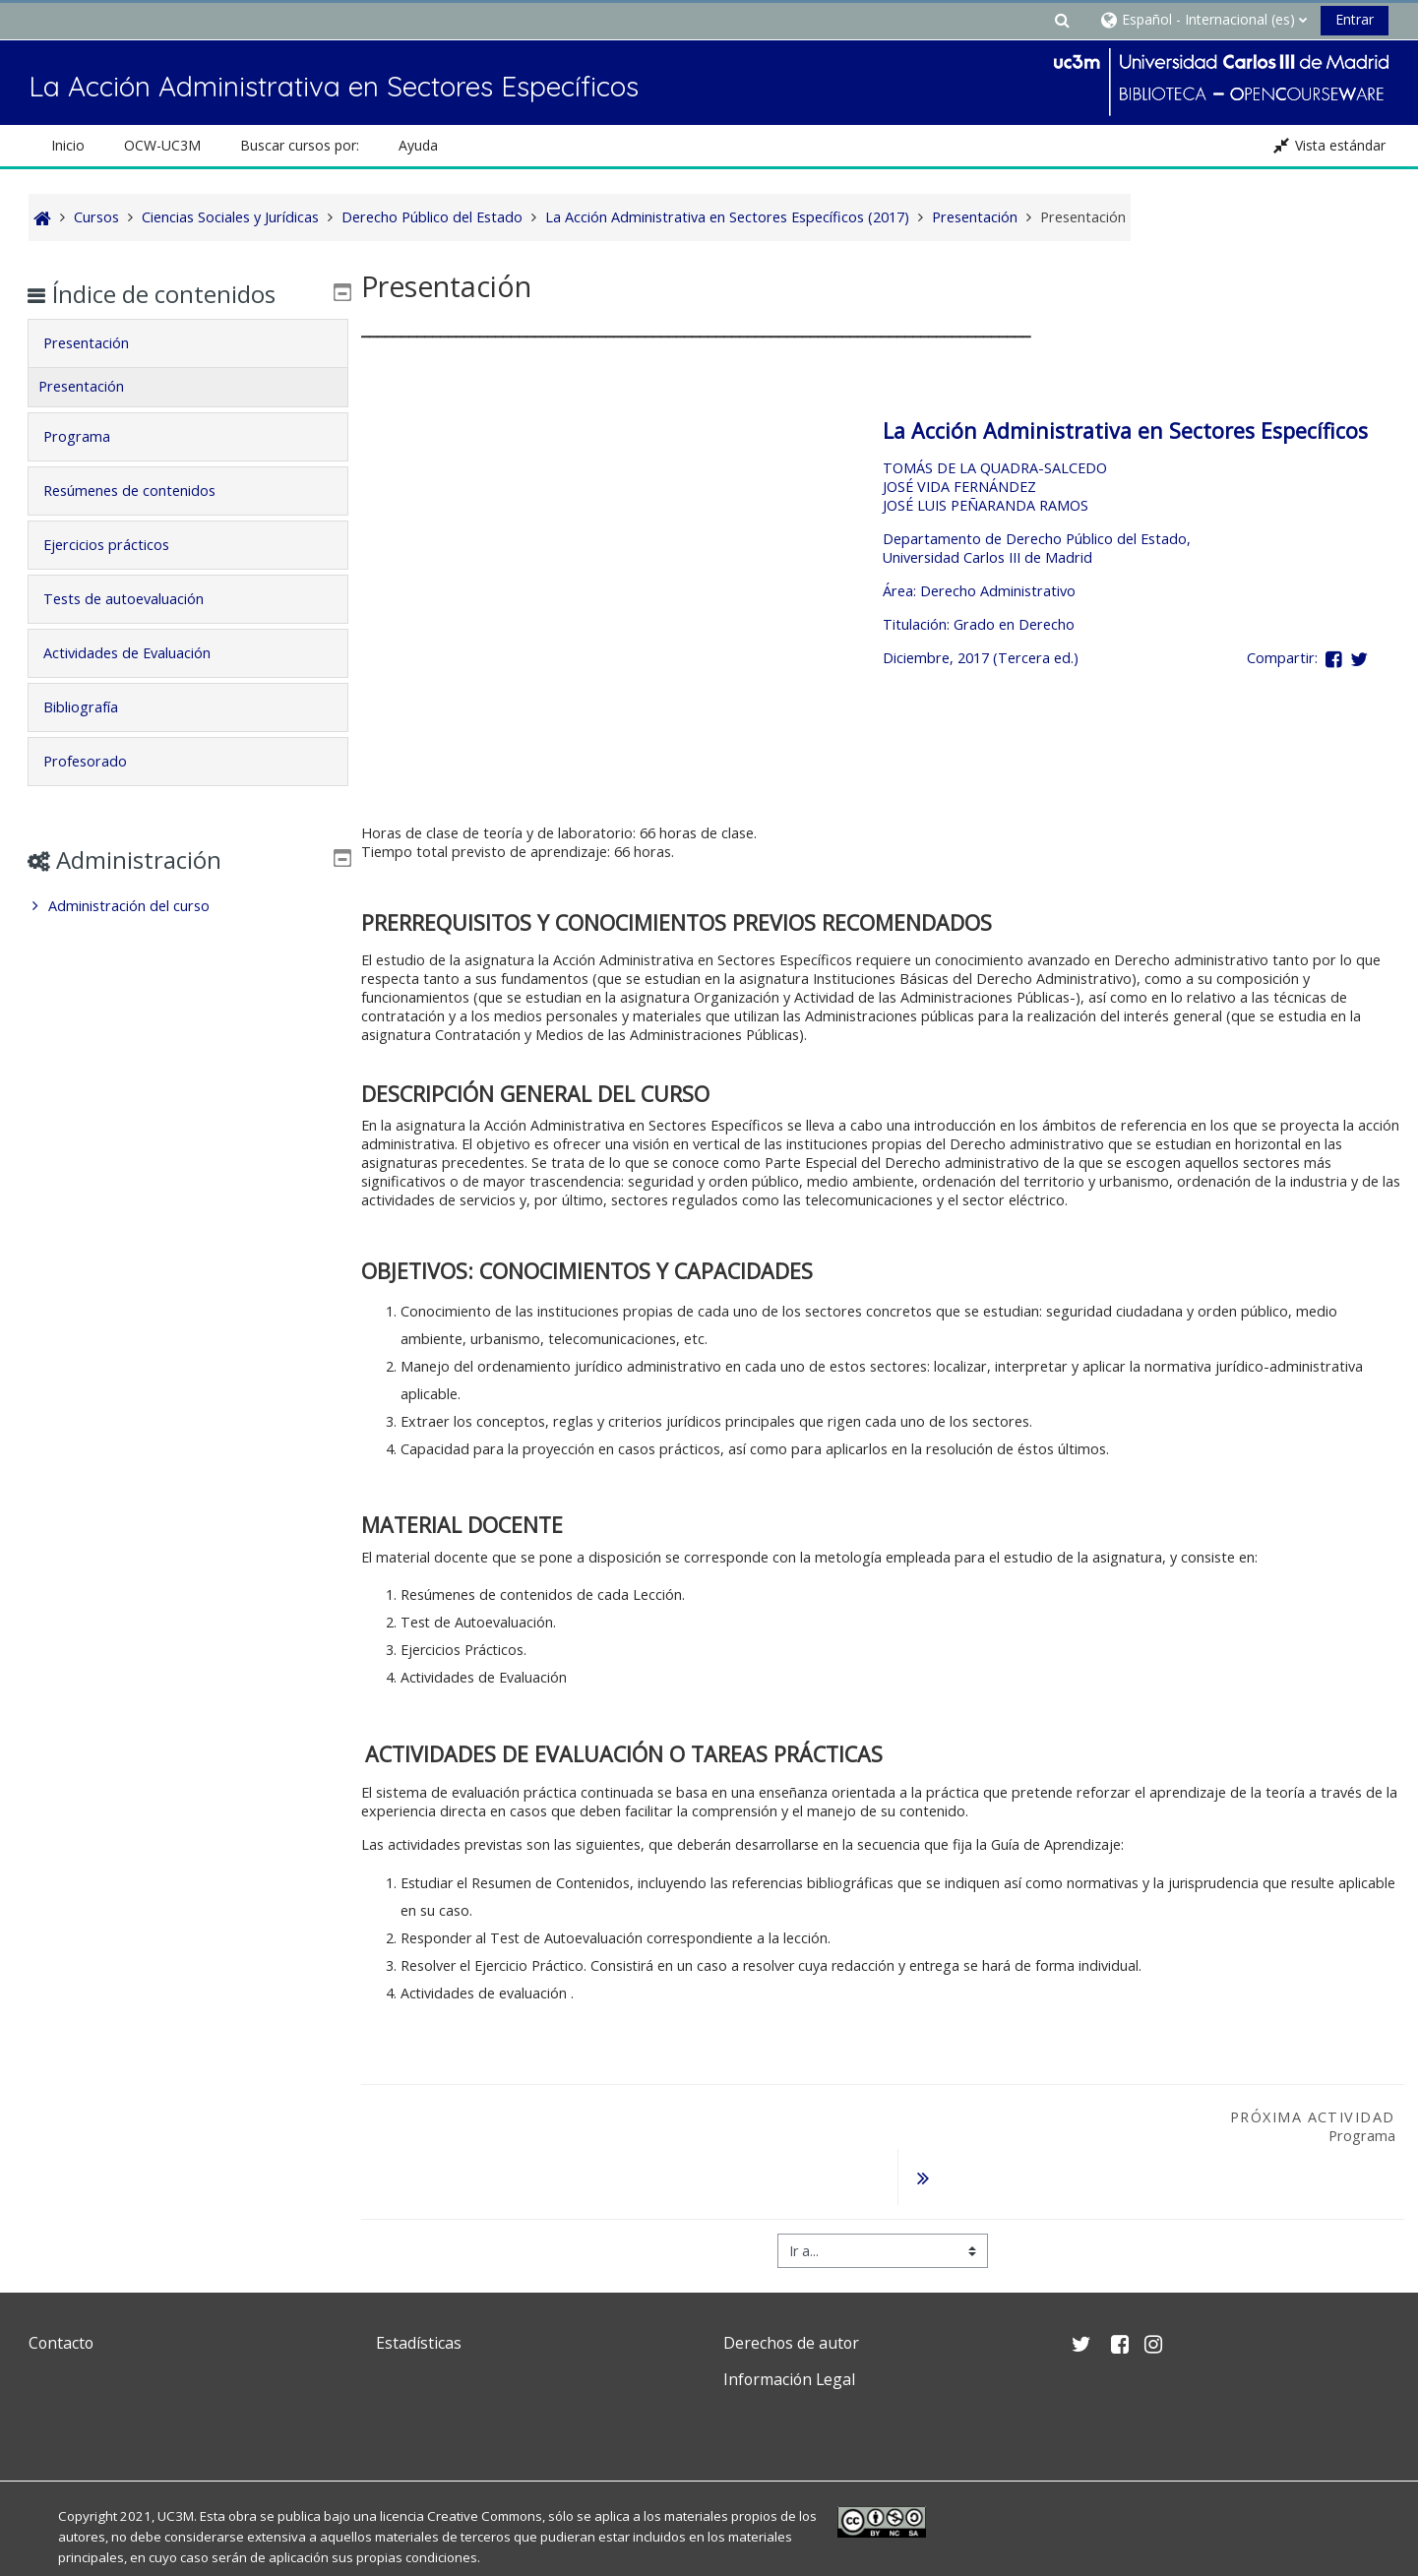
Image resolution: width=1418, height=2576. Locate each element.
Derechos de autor (791, 2292)
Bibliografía (94, 707)
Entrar (1354, 19)
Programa (90, 436)
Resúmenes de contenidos (143, 490)
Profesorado (99, 761)
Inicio (68, 145)
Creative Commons (484, 2466)
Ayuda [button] (418, 145)
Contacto (61, 2292)
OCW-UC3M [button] (162, 145)
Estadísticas (419, 2292)
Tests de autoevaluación (137, 598)
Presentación (100, 343)
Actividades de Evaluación (140, 653)
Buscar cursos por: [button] (299, 145)
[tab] (188, 343)
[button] (1062, 19)
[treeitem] (188, 906)
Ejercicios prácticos (120, 544)
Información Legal (789, 2329)
